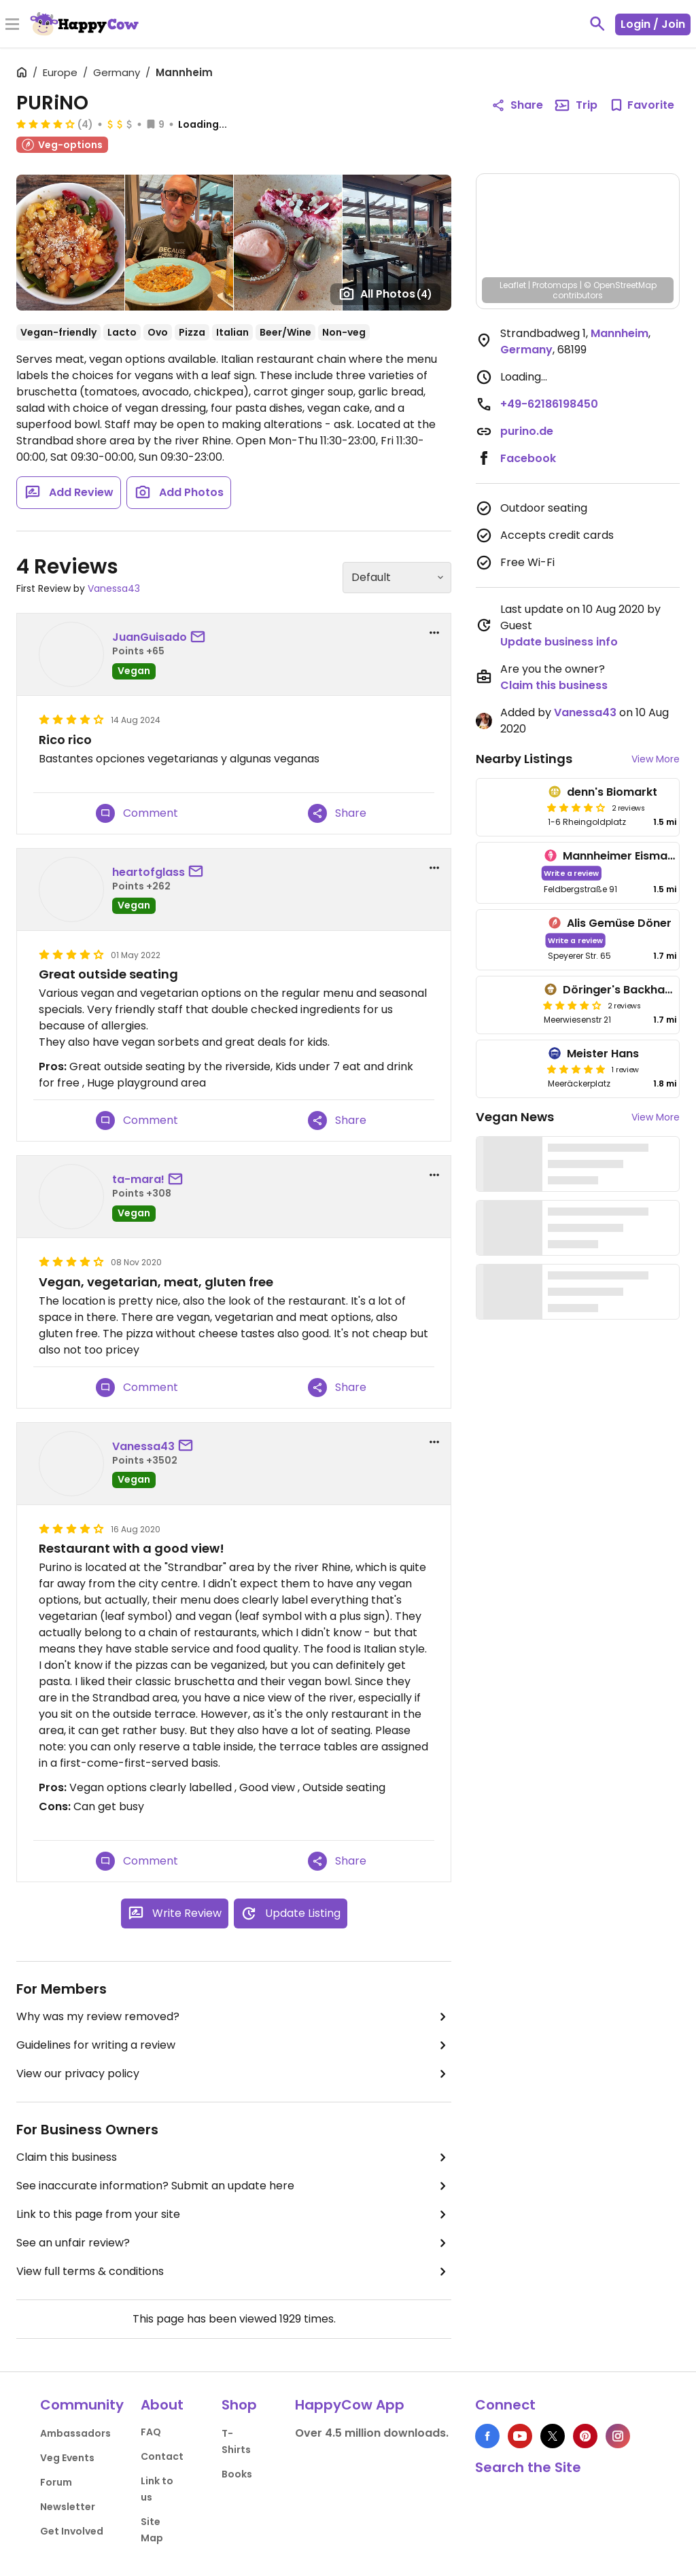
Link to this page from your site (233, 2214)
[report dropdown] (434, 632)
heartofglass (148, 872)
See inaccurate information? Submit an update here (233, 2186)
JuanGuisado (149, 637)
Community (82, 2404)
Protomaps (555, 285)
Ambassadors (75, 2433)
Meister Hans (603, 1053)
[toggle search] (597, 23)
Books (237, 2474)
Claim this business (233, 2157)
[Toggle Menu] (12, 25)
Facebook (528, 458)
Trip (575, 105)
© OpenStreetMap (620, 285)
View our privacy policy (233, 2074)
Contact (162, 2456)
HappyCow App (349, 2404)
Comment (137, 813)
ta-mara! (138, 1179)
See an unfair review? (233, 2243)
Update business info (559, 642)
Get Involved (71, 2531)
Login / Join (653, 24)
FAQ (151, 2432)
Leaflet (513, 285)
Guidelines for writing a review (233, 2045)
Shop (239, 2404)
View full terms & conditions (233, 2271)
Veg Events (67, 2458)
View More (655, 759)
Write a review (571, 873)
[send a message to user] (200, 637)
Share (337, 813)
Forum (56, 2482)
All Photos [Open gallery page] (385, 293)
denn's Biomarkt (612, 792)
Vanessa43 (114, 588)
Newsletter (67, 2506)
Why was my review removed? (233, 2017)
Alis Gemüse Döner (619, 923)
